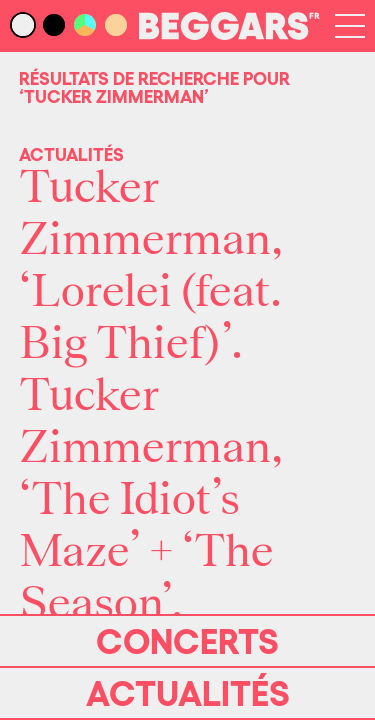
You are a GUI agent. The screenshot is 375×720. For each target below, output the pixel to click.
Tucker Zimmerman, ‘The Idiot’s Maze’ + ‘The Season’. (151, 500)
